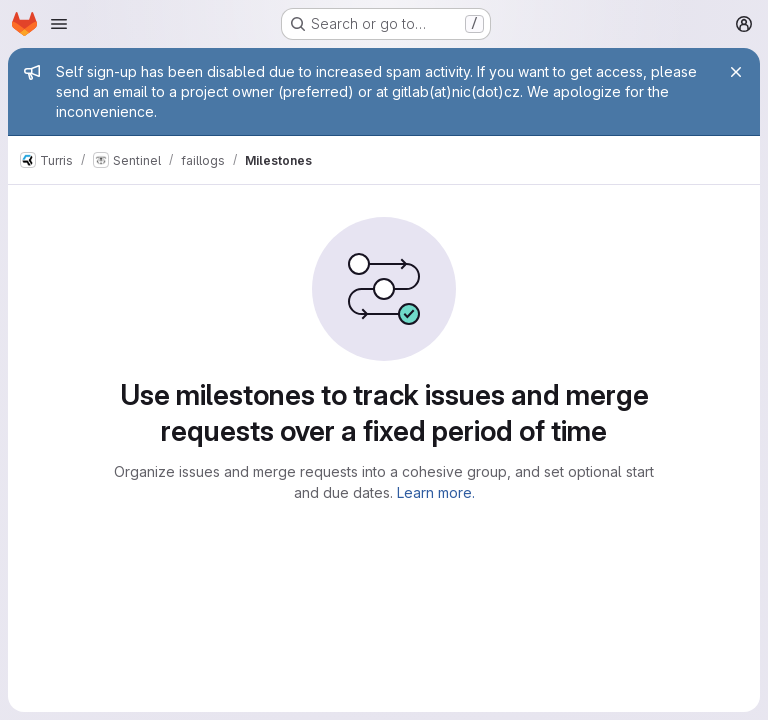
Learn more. (436, 492)
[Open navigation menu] (59, 24)
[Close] (736, 72)
